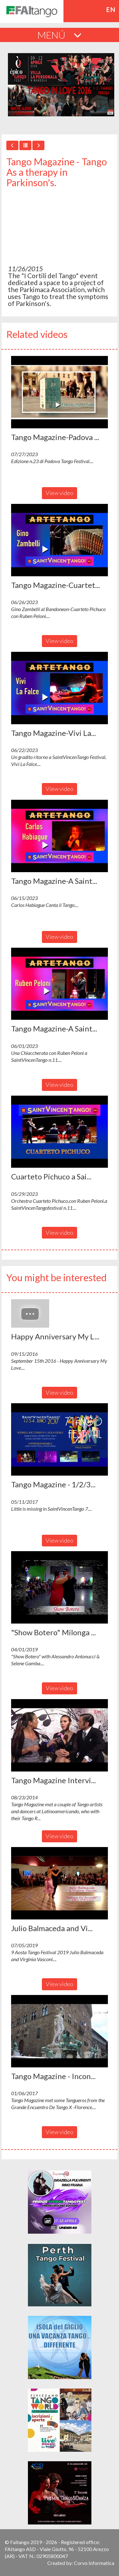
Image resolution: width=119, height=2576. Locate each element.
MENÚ (59, 34)
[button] (59, 392)
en (111, 9)
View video (59, 492)
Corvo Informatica (94, 2563)
